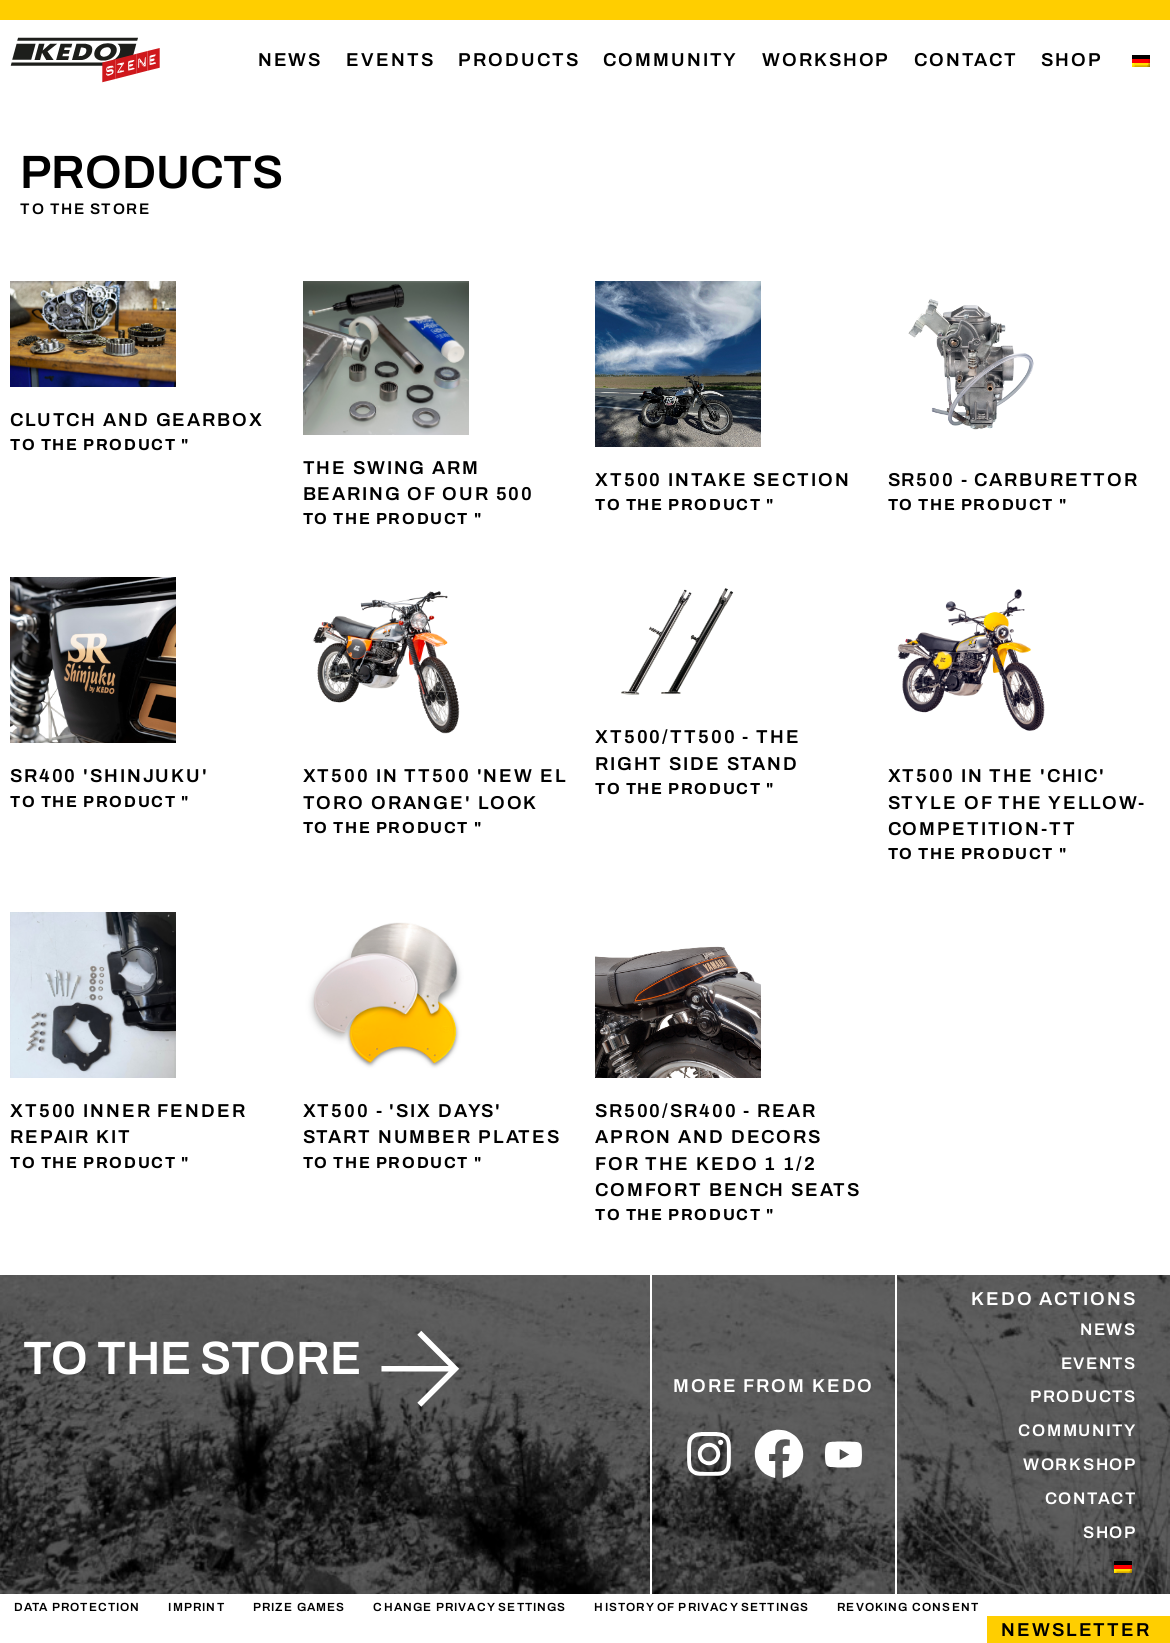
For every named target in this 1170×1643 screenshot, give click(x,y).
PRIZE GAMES (293, 1628)
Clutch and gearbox (137, 422)
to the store (192, 1360)
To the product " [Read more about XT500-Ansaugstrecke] (685, 506)
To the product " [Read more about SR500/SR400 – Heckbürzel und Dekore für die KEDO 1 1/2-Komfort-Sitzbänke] (685, 1216)
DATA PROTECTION (76, 1628)
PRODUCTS (518, 60)
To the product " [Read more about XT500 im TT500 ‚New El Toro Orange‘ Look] (393, 829)
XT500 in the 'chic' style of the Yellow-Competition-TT (1017, 805)
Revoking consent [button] (891, 1628)
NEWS (290, 60)
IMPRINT (193, 1628)
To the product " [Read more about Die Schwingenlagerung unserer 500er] (393, 520)
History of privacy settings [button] (689, 1628)
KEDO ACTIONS (1053, 1301)
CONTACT (965, 60)
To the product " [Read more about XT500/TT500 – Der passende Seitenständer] (685, 790)
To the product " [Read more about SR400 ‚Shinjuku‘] (100, 803)
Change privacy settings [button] (460, 1628)
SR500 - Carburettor (1014, 482)
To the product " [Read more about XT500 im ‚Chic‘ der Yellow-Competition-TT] (978, 855)
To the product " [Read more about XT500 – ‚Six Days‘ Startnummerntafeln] (393, 1164)
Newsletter (1076, 1630)
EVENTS (390, 60)
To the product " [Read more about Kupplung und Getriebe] (100, 446)
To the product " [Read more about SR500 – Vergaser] (978, 506)
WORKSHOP (826, 60)
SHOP (1072, 60)
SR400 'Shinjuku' (109, 779)
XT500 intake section (722, 482)
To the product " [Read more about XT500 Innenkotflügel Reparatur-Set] (100, 1164)
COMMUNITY (670, 60)
